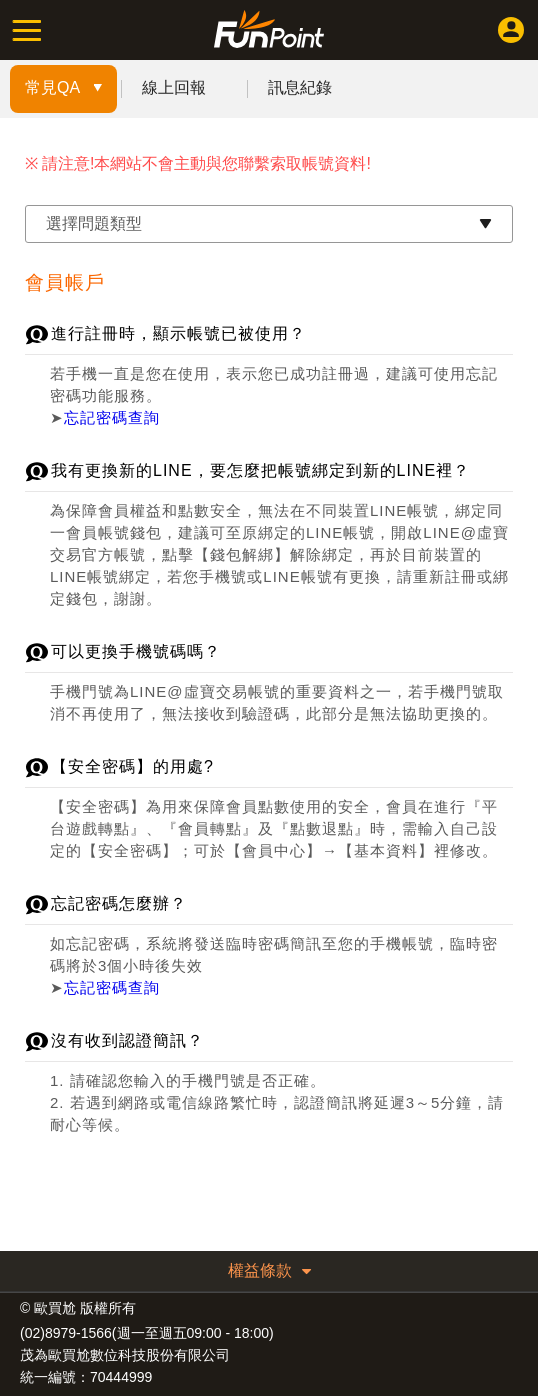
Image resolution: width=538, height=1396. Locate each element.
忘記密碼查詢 (112, 417)
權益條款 (269, 1270)
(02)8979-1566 (66, 1333)
